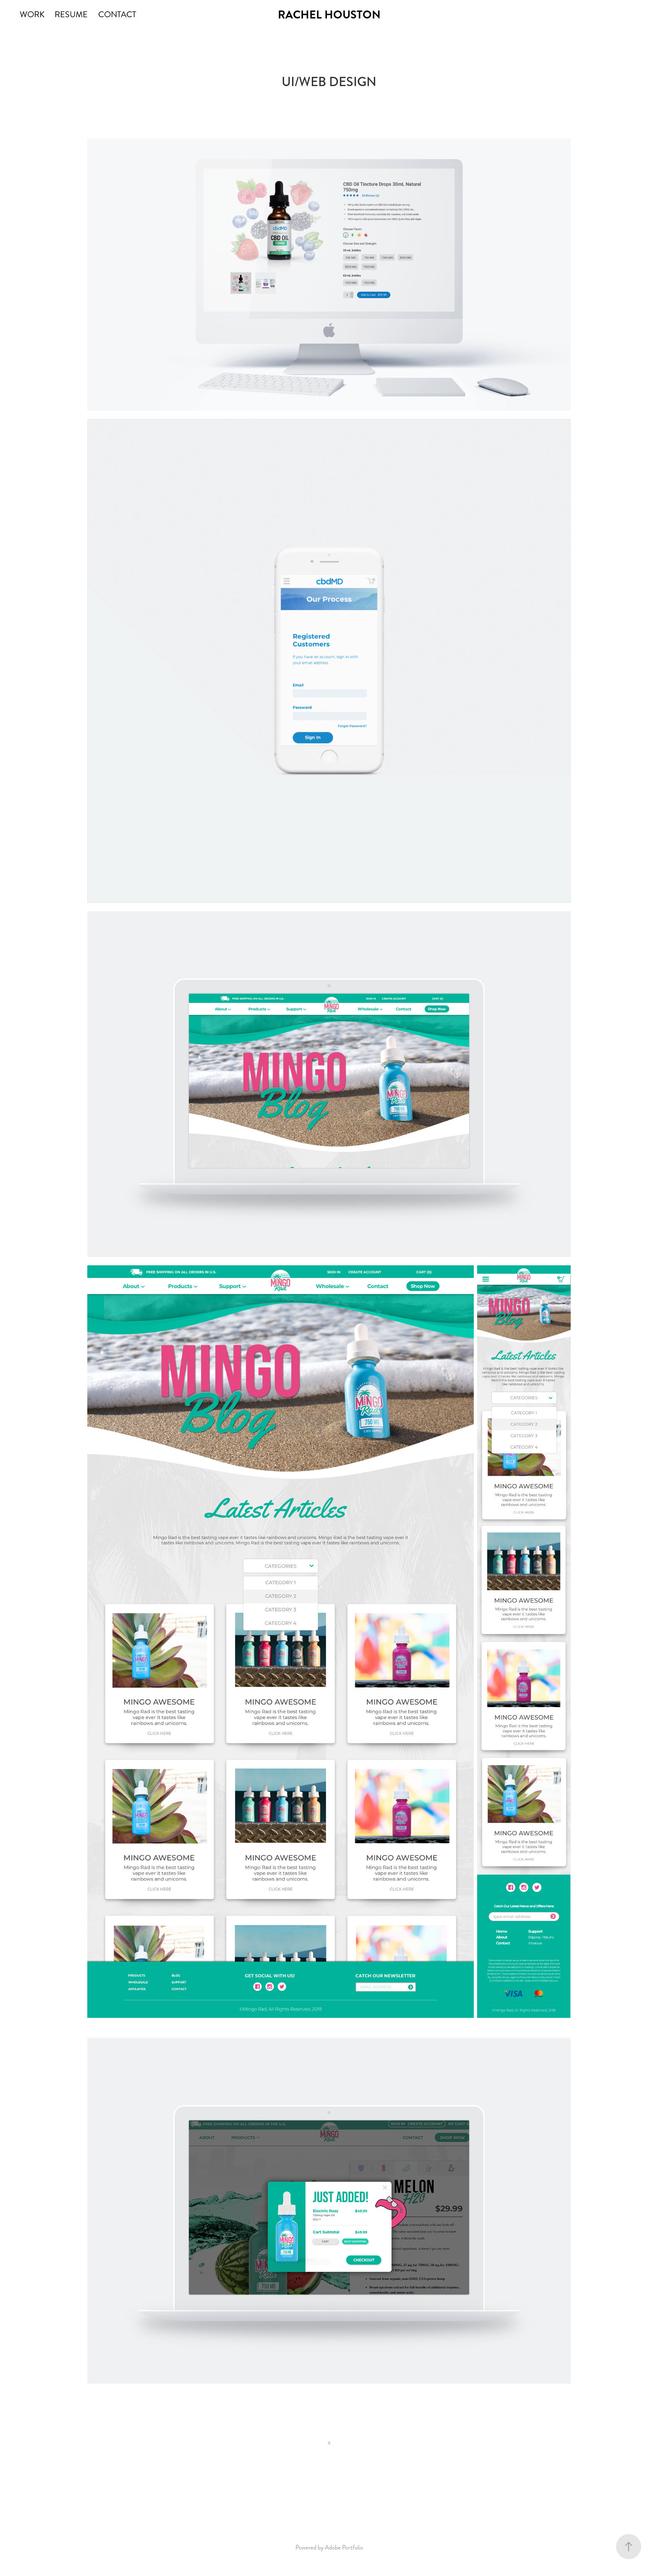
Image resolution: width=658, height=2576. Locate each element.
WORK (32, 14)
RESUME (71, 14)
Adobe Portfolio (344, 2547)
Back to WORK (329, 2492)
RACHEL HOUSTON (329, 15)
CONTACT (117, 14)
